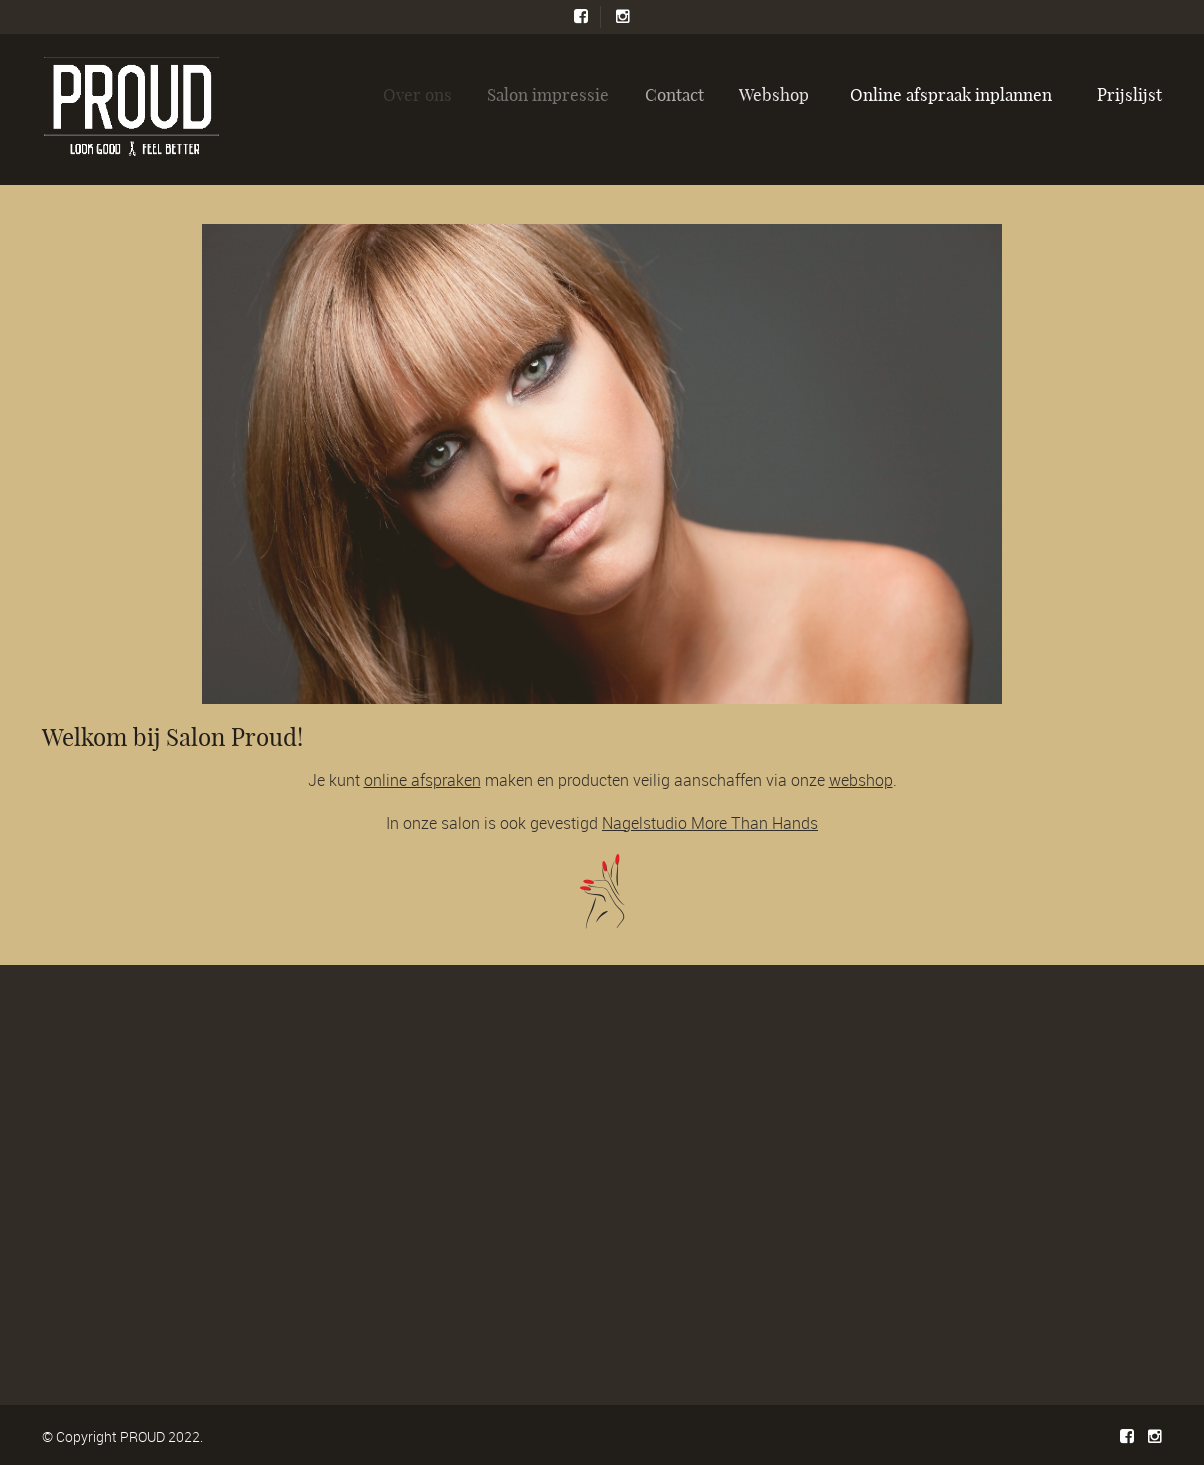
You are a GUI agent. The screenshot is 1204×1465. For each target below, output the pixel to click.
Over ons (422, 94)
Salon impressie (553, 94)
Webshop (779, 94)
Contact (678, 94)
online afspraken (422, 780)
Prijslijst (1129, 94)
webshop (861, 780)
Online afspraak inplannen (951, 94)
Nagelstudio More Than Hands (710, 823)
